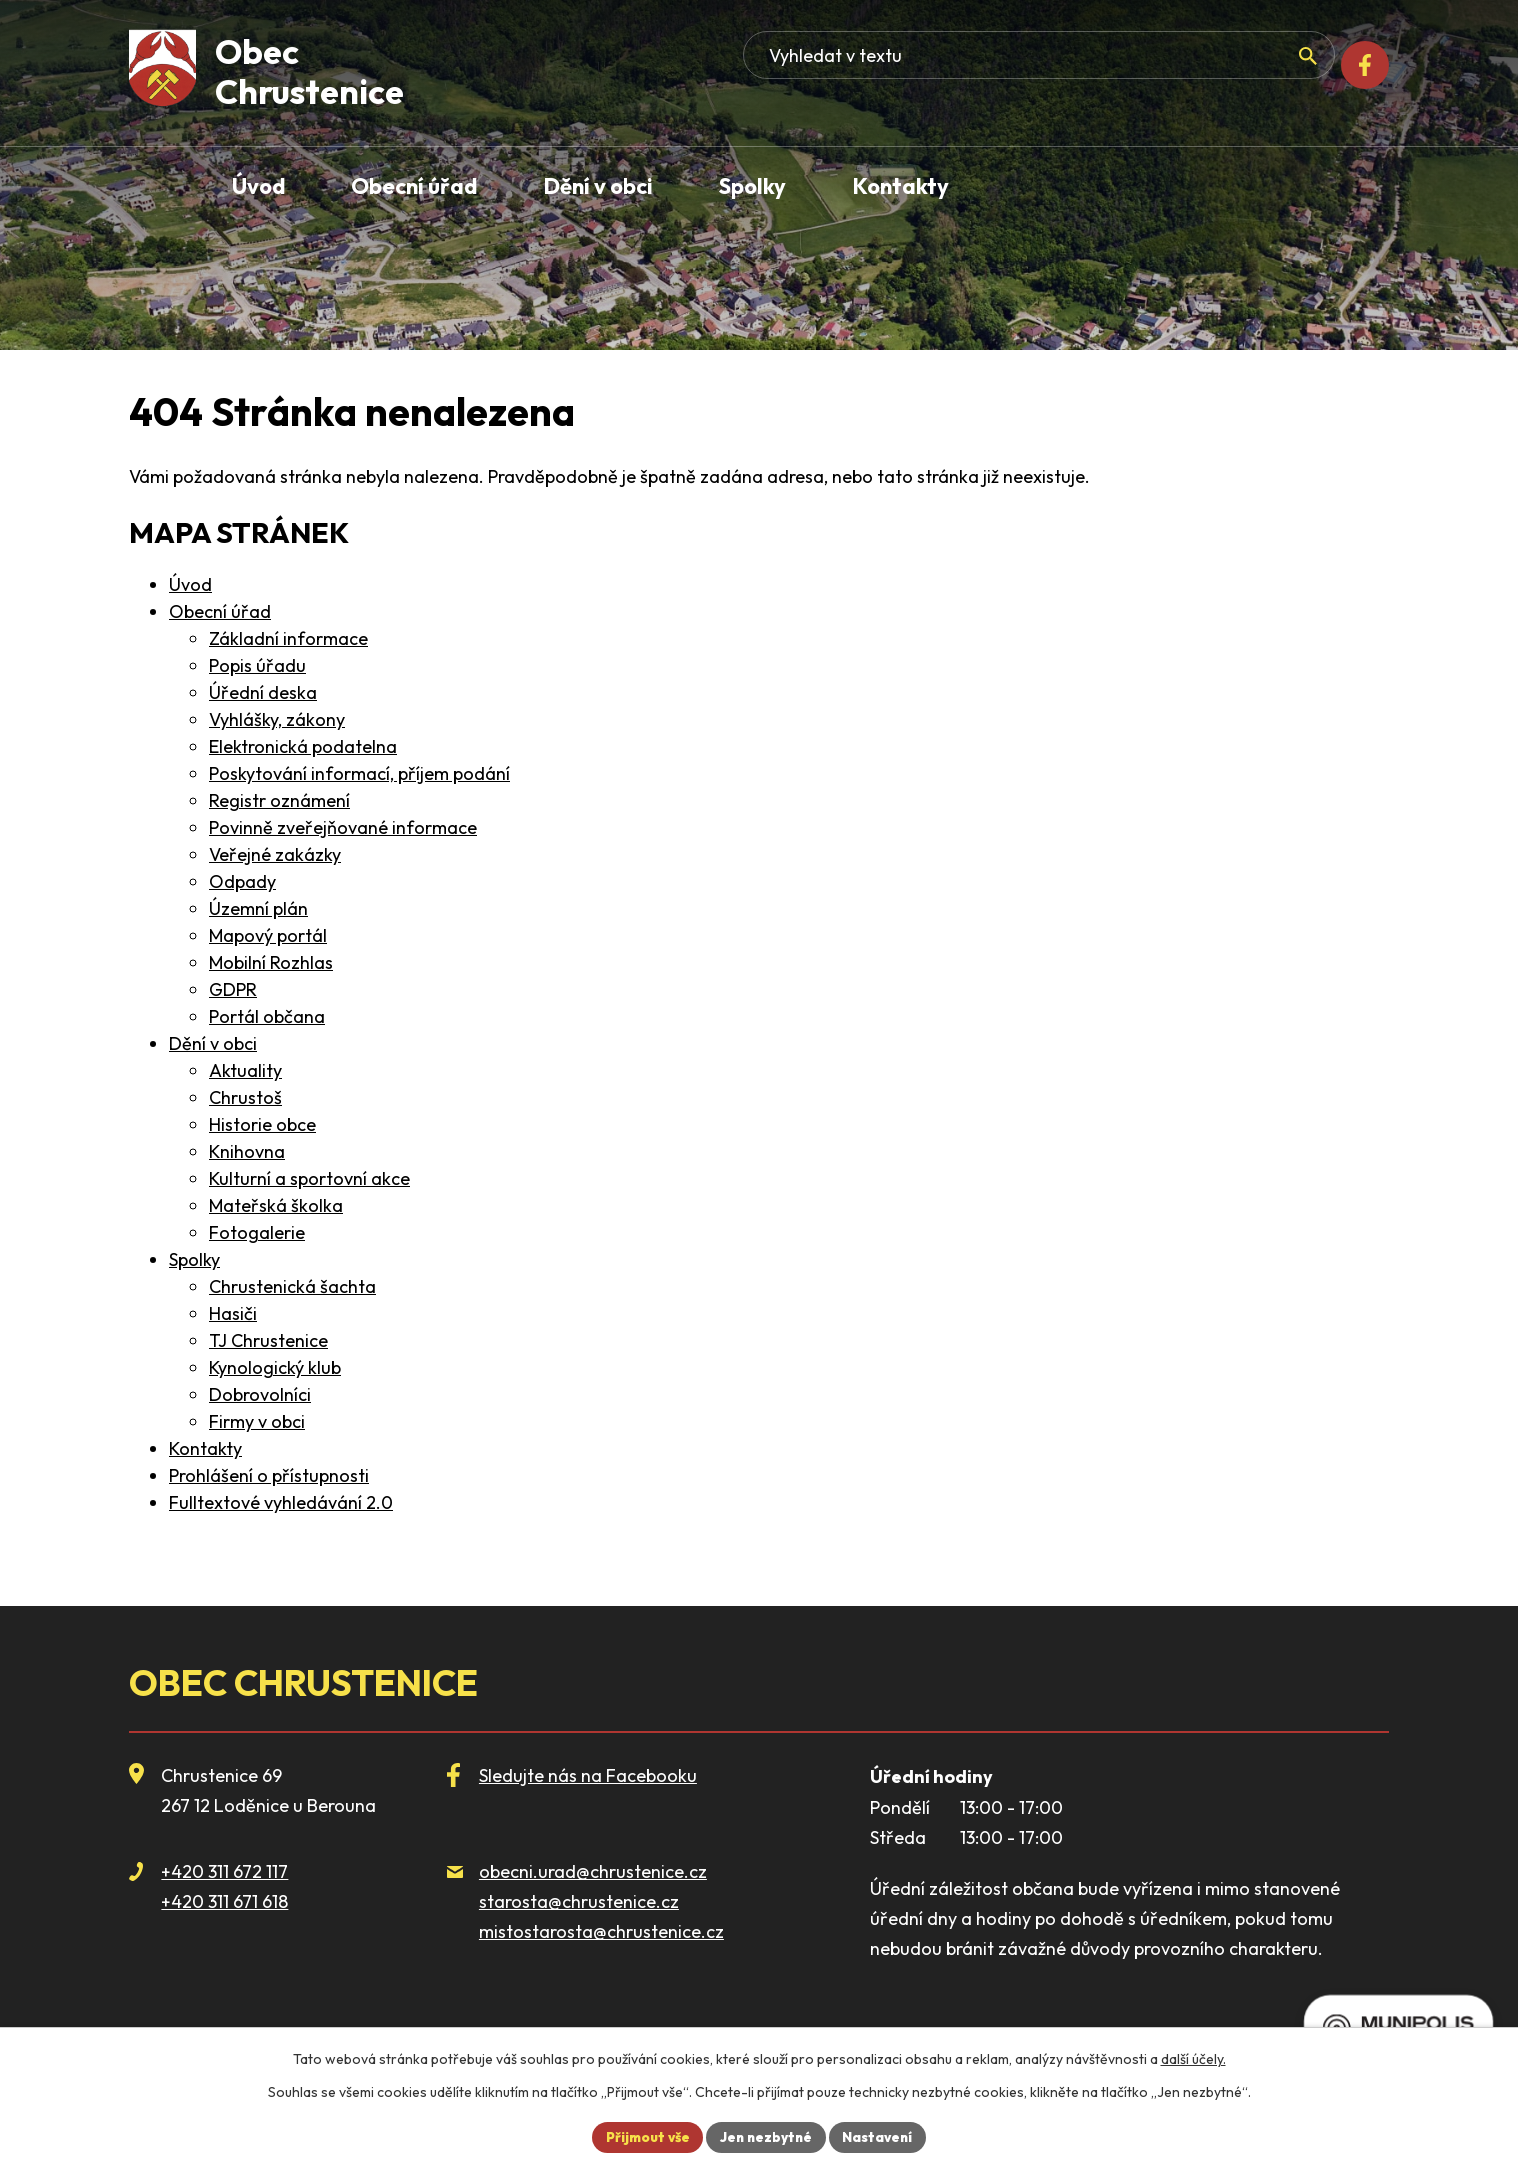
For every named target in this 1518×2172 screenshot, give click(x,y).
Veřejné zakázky (275, 854)
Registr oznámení (279, 800)
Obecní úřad (220, 611)
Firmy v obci (257, 1421)
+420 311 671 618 (224, 1901)
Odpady (242, 881)
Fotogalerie (257, 1232)
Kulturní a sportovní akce (309, 1178)
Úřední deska (263, 692)
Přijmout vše (644, 2136)
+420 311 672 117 (224, 1871)
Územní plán (258, 908)
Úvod (190, 584)
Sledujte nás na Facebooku (588, 1775)
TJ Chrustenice (268, 1340)
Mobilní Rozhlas (271, 962)
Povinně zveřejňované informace (343, 827)
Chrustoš (245, 1097)
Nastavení (882, 2136)
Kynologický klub (275, 1367)
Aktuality (245, 1070)
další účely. (1193, 2058)
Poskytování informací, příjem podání (359, 773)
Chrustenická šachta (292, 1286)
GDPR (233, 989)
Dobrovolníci (260, 1394)
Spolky (194, 1259)
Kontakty (205, 1448)
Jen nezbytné (767, 2136)
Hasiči (233, 1313)
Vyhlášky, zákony (277, 719)
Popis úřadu (257, 665)
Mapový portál (268, 935)
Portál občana (267, 1016)
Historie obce (262, 1124)
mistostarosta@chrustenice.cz (601, 1931)
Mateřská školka (276, 1205)
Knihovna (247, 1151)
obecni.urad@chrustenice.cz (593, 1871)
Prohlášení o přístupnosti (269, 1475)
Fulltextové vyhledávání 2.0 (281, 1502)
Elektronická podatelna (303, 746)
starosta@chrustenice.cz (579, 1901)
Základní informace (288, 638)
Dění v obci (213, 1043)
